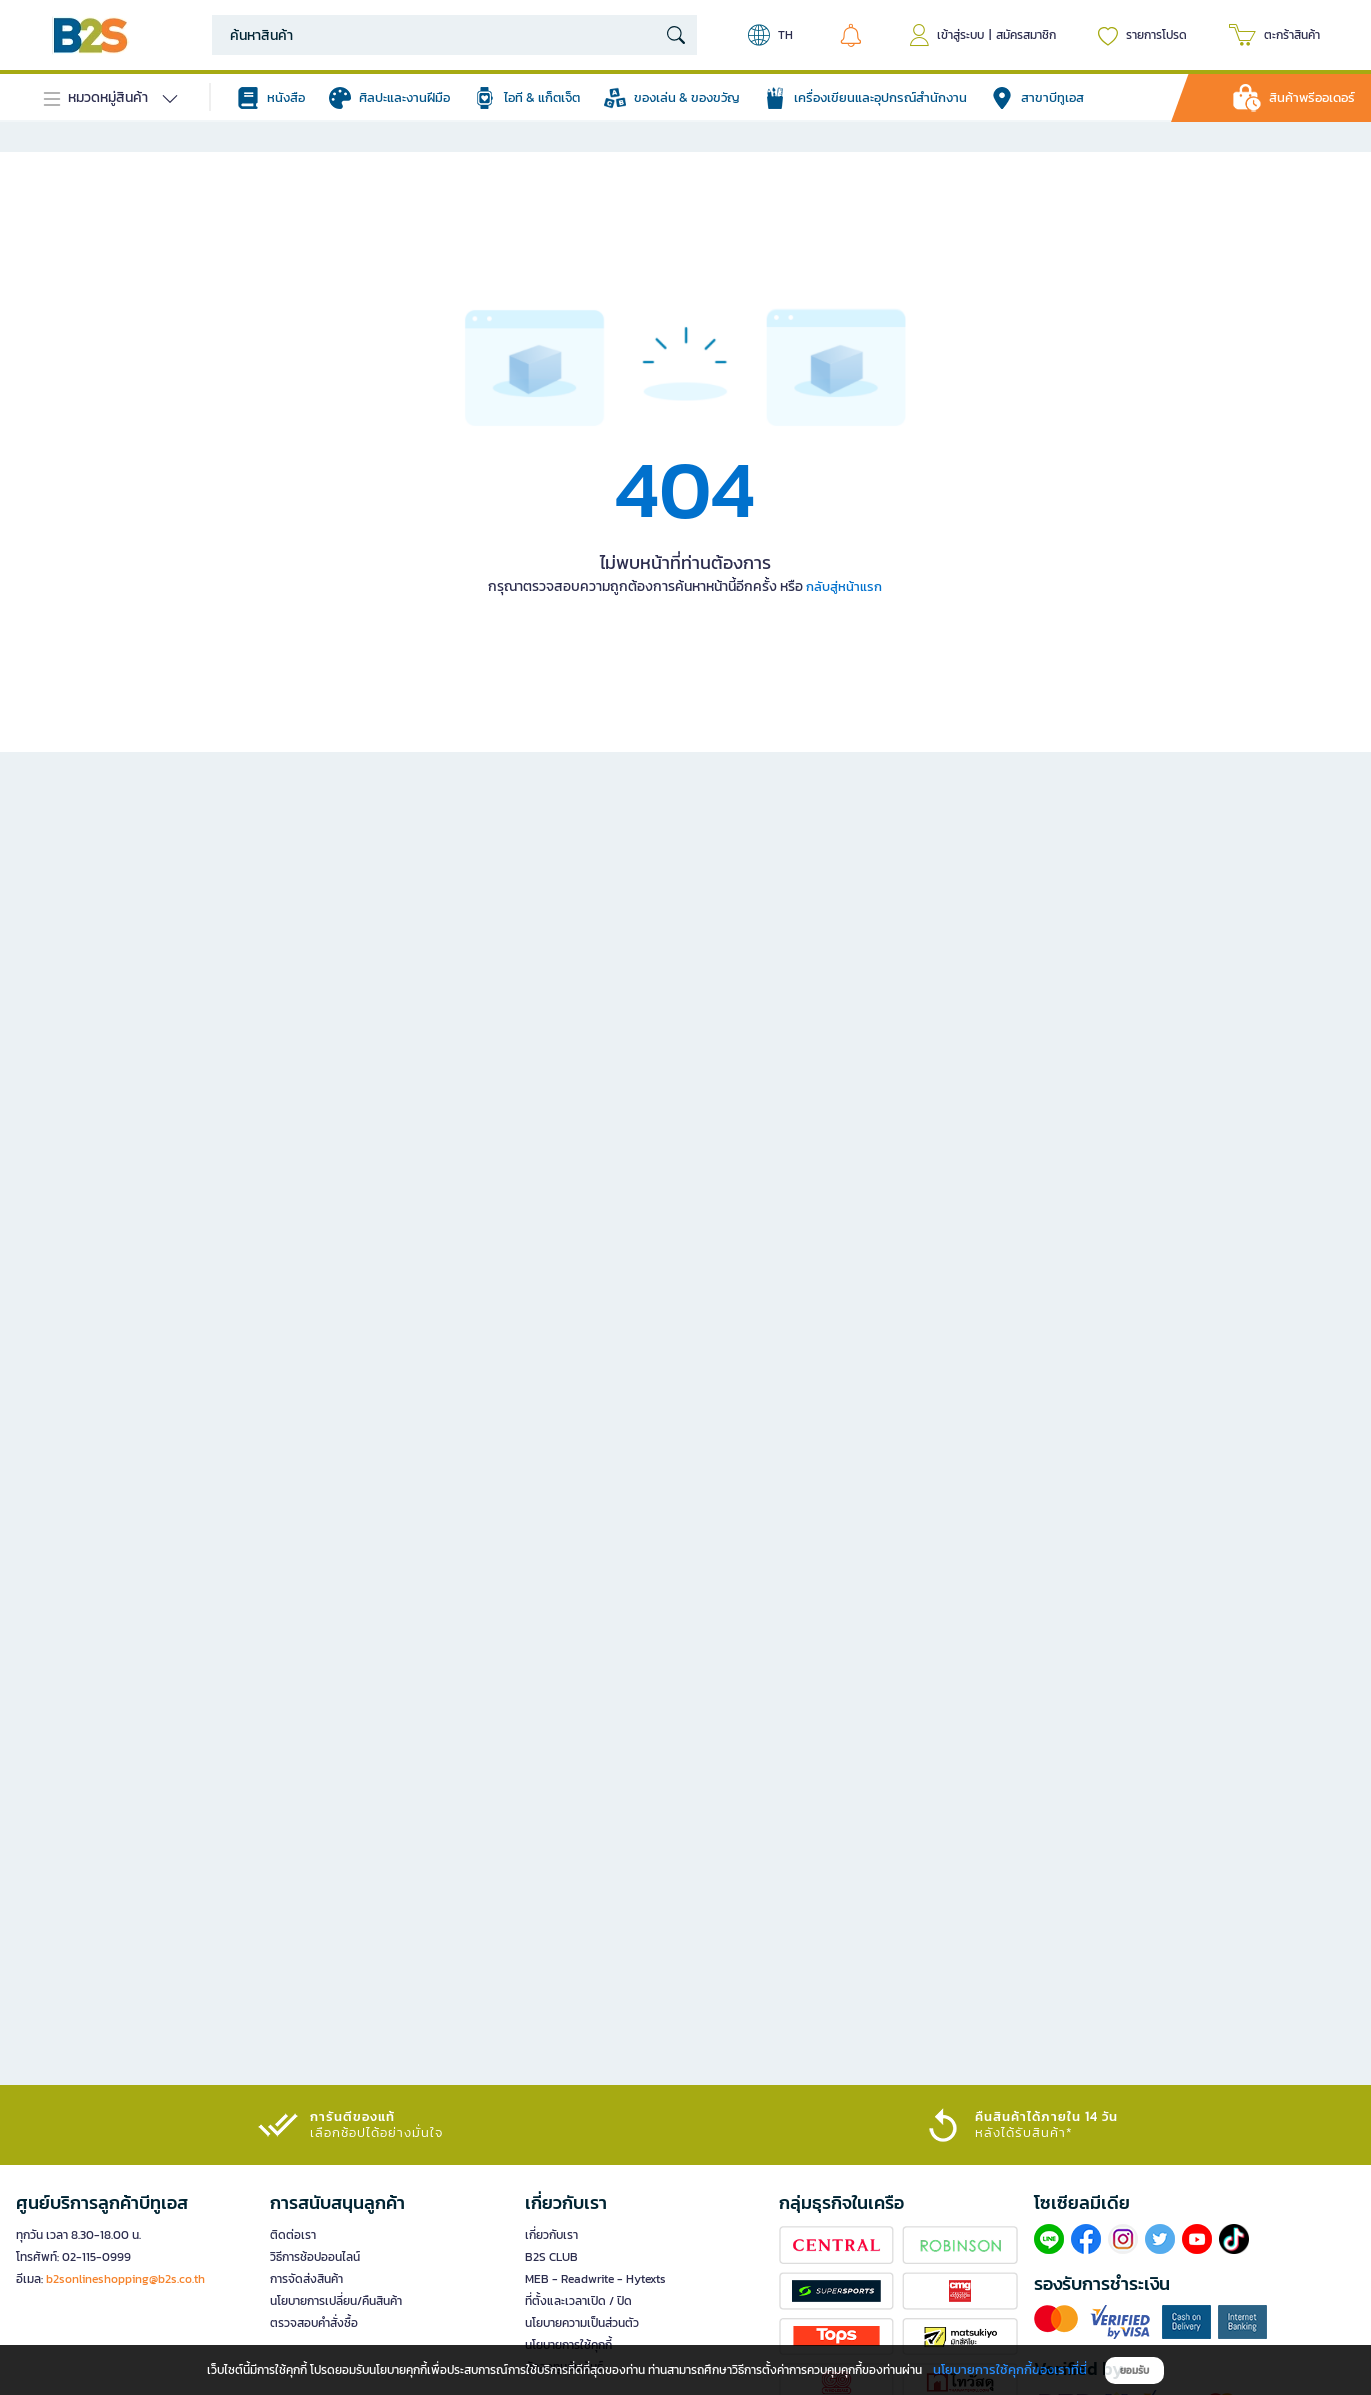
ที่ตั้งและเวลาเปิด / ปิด (578, 2301)
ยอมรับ (1134, 2370)
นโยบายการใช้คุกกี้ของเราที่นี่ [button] (1010, 2369)
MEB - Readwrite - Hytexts (595, 2279)
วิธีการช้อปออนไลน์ (315, 2257)
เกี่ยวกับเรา (551, 2235)
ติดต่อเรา (293, 2235)
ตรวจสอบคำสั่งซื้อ (314, 2323)
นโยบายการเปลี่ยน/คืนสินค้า (336, 2301)
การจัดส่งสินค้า (306, 2279)
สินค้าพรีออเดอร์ (1312, 97)
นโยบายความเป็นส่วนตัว (582, 2323)
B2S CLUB (551, 2257)
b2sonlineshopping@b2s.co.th (125, 2279)
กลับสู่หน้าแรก (844, 586)
